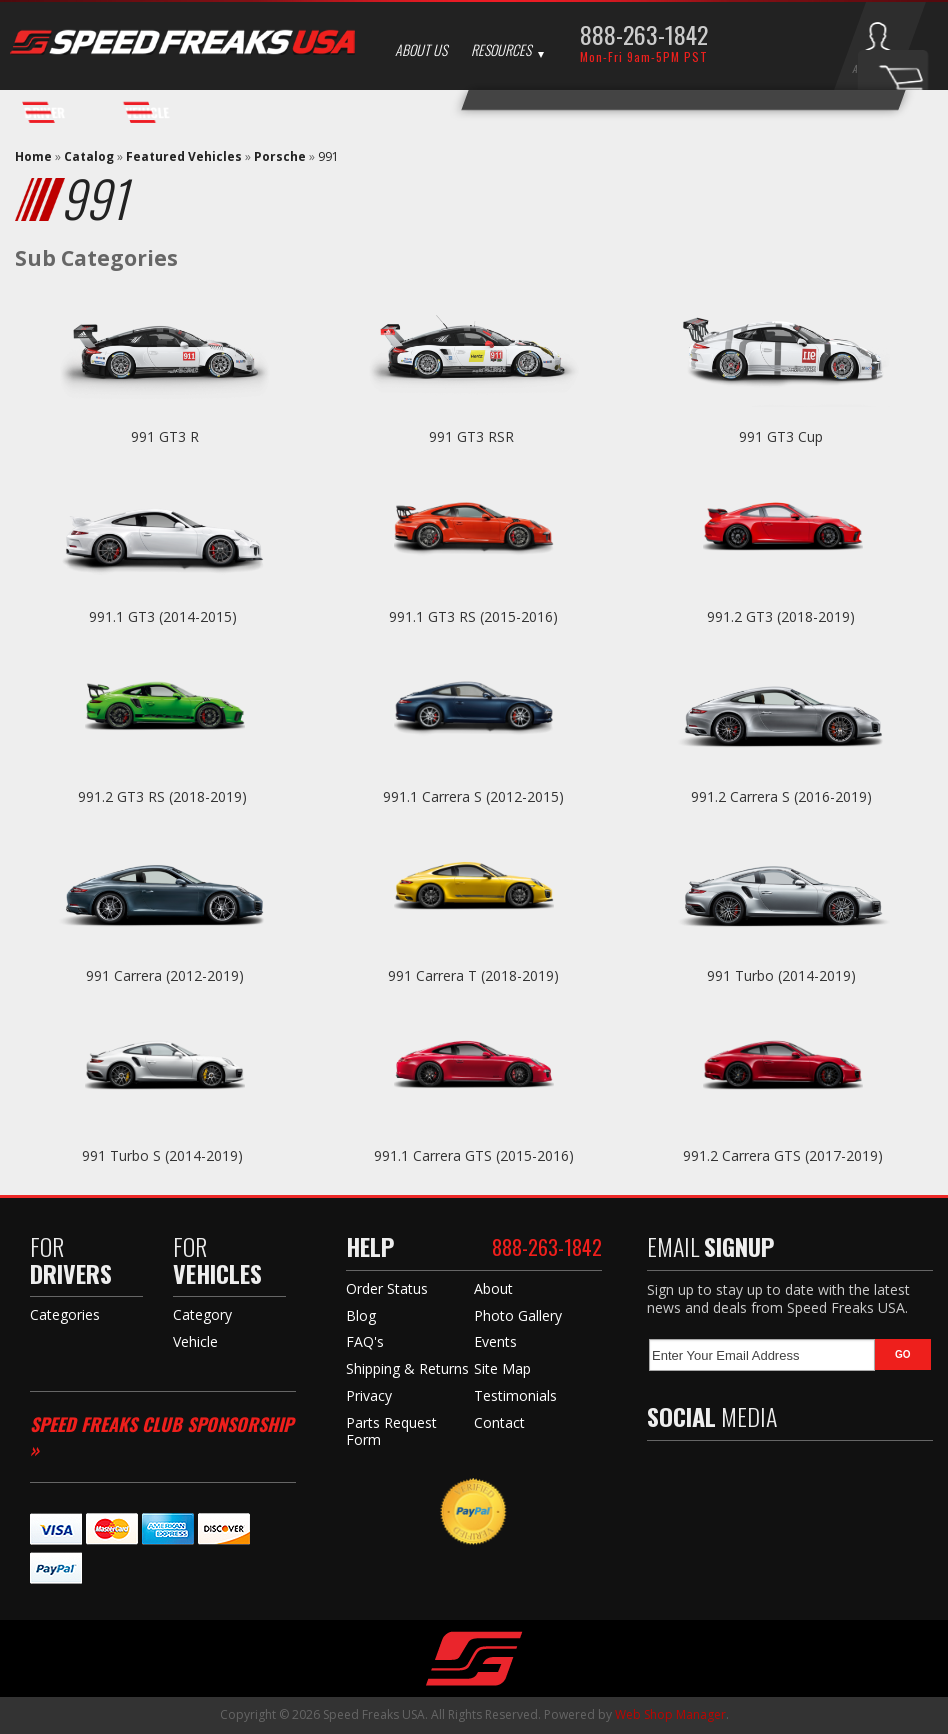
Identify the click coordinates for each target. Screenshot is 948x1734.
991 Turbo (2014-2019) (783, 975)
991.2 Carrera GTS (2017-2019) (783, 1155)
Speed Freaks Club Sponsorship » (161, 1436)
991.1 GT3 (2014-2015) (165, 616)
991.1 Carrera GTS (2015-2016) (474, 1155)
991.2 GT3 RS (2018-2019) (164, 796)
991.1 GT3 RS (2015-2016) (473, 616)
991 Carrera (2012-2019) (165, 975)
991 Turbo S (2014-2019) (164, 1155)
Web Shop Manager (670, 1714)
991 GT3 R (165, 436)
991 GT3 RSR (473, 436)
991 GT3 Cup (783, 436)
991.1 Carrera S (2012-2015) (473, 796)
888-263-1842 (644, 34)
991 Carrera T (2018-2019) (473, 975)
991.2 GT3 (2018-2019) (783, 616)
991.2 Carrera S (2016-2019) (783, 796)
